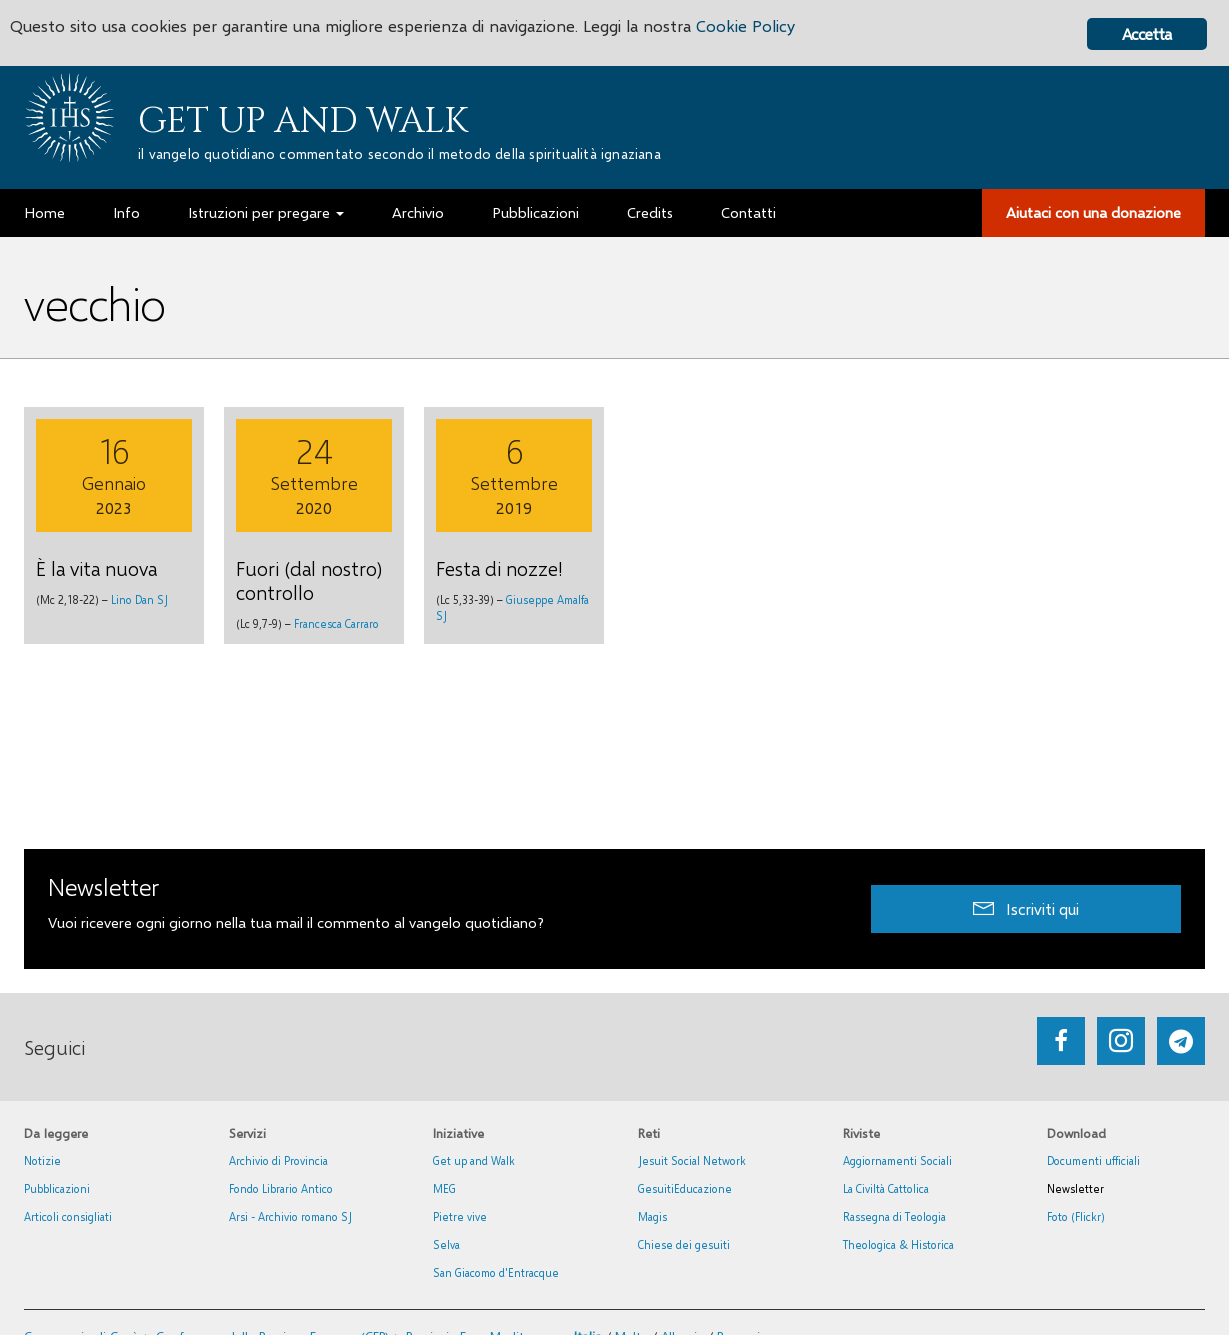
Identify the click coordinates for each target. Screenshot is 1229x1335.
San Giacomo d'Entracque (496, 1272)
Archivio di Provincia (278, 1160)
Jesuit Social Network (692, 1160)
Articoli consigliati (68, 1216)
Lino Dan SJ (139, 599)
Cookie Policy (762, 27)
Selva (446, 1244)
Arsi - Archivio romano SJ (290, 1216)
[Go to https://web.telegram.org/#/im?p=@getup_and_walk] (1181, 1041)
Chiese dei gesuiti (684, 1244)
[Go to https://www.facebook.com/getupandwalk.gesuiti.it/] (1061, 1041)
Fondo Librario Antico (281, 1188)
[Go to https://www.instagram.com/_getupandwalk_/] (1121, 1041)
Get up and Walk (303, 121)
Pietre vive (460, 1216)
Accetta (1146, 33)
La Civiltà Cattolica (886, 1188)
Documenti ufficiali (1093, 1160)
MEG (444, 1188)
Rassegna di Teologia (894, 1216)
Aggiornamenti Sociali (897, 1160)
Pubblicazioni (57, 1188)
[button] (1026, 908)
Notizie (42, 1160)
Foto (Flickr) (1076, 1216)
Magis (652, 1216)
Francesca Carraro (336, 623)
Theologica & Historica (898, 1244)
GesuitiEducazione (685, 1188)
